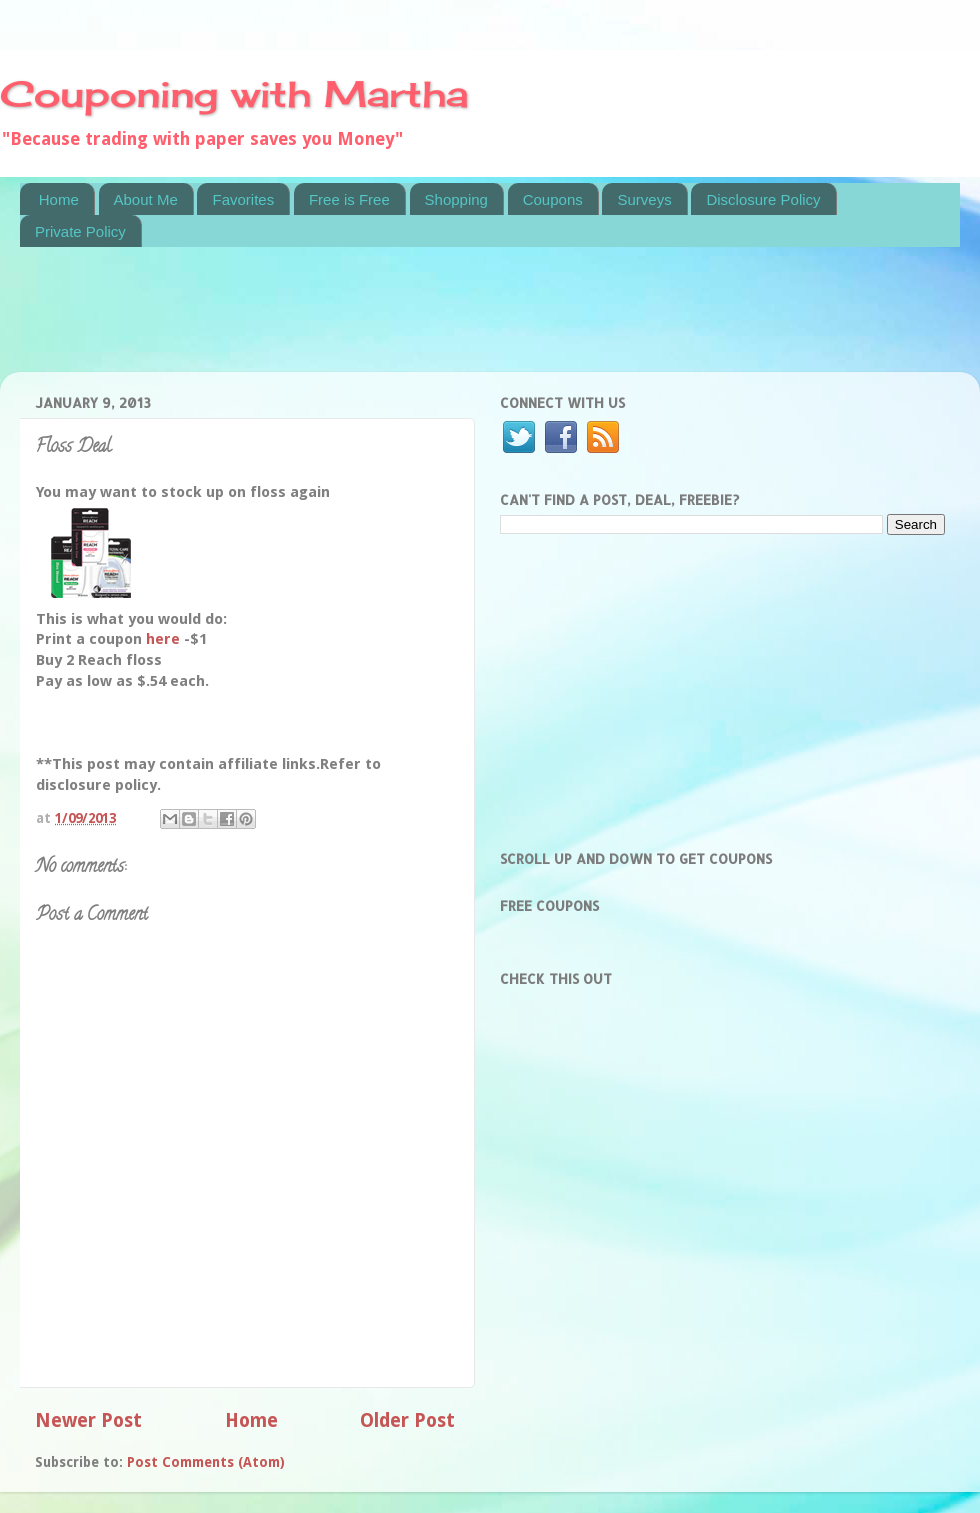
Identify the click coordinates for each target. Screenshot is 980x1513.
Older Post (407, 1420)
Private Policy (80, 231)
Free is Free (349, 199)
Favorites (243, 199)
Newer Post (88, 1420)
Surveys (644, 199)
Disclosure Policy (763, 199)
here (165, 639)
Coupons (553, 199)
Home (59, 199)
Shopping (456, 199)
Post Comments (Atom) (206, 1462)
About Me (146, 199)
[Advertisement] (384, 322)
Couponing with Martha (234, 94)
